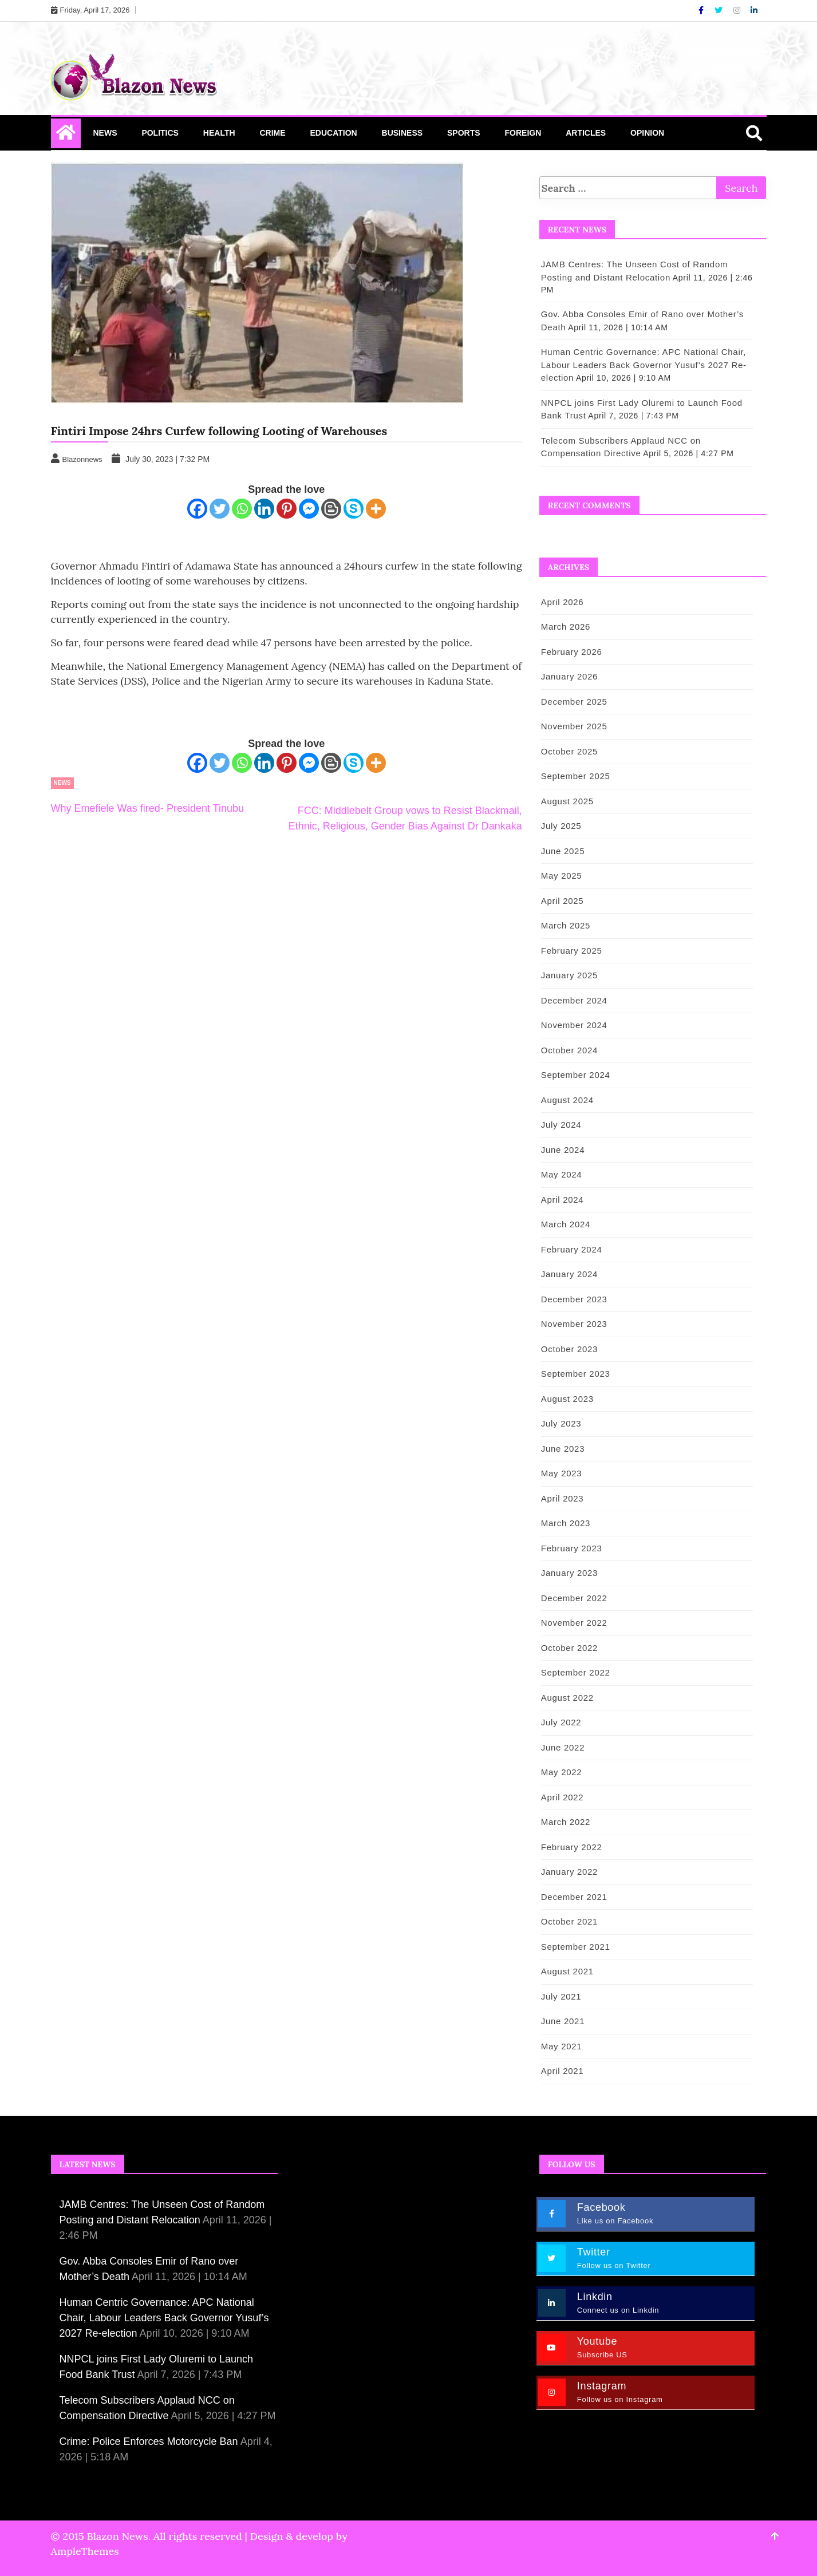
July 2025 (561, 826)
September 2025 (575, 776)
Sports (463, 132)
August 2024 (567, 1100)
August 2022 (567, 1697)
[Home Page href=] (66, 135)
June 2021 (563, 2021)
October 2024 (569, 1050)
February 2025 (571, 950)
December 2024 (574, 1000)
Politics (160, 132)
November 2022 (574, 1622)
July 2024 (561, 1124)
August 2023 (567, 1399)
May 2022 (561, 1772)
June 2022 (563, 1747)
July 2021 (561, 1996)
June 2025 (563, 851)
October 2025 (569, 751)
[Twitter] (720, 10)
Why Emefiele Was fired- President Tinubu (147, 808)
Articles (586, 132)
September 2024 (575, 1075)
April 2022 (562, 1797)
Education (333, 132)
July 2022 (561, 1722)
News (105, 132)
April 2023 (562, 1498)
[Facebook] (702, 10)
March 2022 (565, 1822)
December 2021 (574, 1897)
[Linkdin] (754, 10)
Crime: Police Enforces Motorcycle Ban (149, 2441)
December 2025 (574, 701)
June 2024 (563, 1150)
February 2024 (571, 1249)
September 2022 (575, 1672)
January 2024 (569, 1274)
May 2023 (561, 1473)
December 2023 (574, 1299)
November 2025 (574, 726)
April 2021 (562, 2071)
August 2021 (567, 1971)
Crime (272, 132)
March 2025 (565, 925)
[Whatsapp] (242, 509)
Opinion (647, 132)
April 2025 (562, 901)
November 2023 (574, 1324)
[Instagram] (738, 10)
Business (402, 132)
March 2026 (565, 626)
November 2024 (574, 1025)
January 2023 (569, 1573)
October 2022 (569, 1648)
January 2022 (569, 1871)
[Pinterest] (287, 509)
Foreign (523, 132)
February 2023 (571, 1548)
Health (219, 132)
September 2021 (575, 1946)
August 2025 (567, 801)
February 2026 (571, 652)
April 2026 (562, 602)
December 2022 (574, 1598)
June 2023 (563, 1448)
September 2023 (575, 1373)
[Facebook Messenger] (309, 509)
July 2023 (561, 1423)
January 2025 (569, 975)
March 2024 (565, 1224)
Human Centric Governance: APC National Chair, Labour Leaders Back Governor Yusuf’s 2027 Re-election (644, 364)
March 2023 (565, 1523)
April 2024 (562, 1199)
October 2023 (569, 1349)
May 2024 (561, 1174)
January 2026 (569, 676)
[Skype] (354, 509)
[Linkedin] (264, 509)
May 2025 (561, 875)
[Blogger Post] (331, 509)
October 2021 (569, 1921)
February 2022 (571, 1847)
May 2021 (561, 2046)
